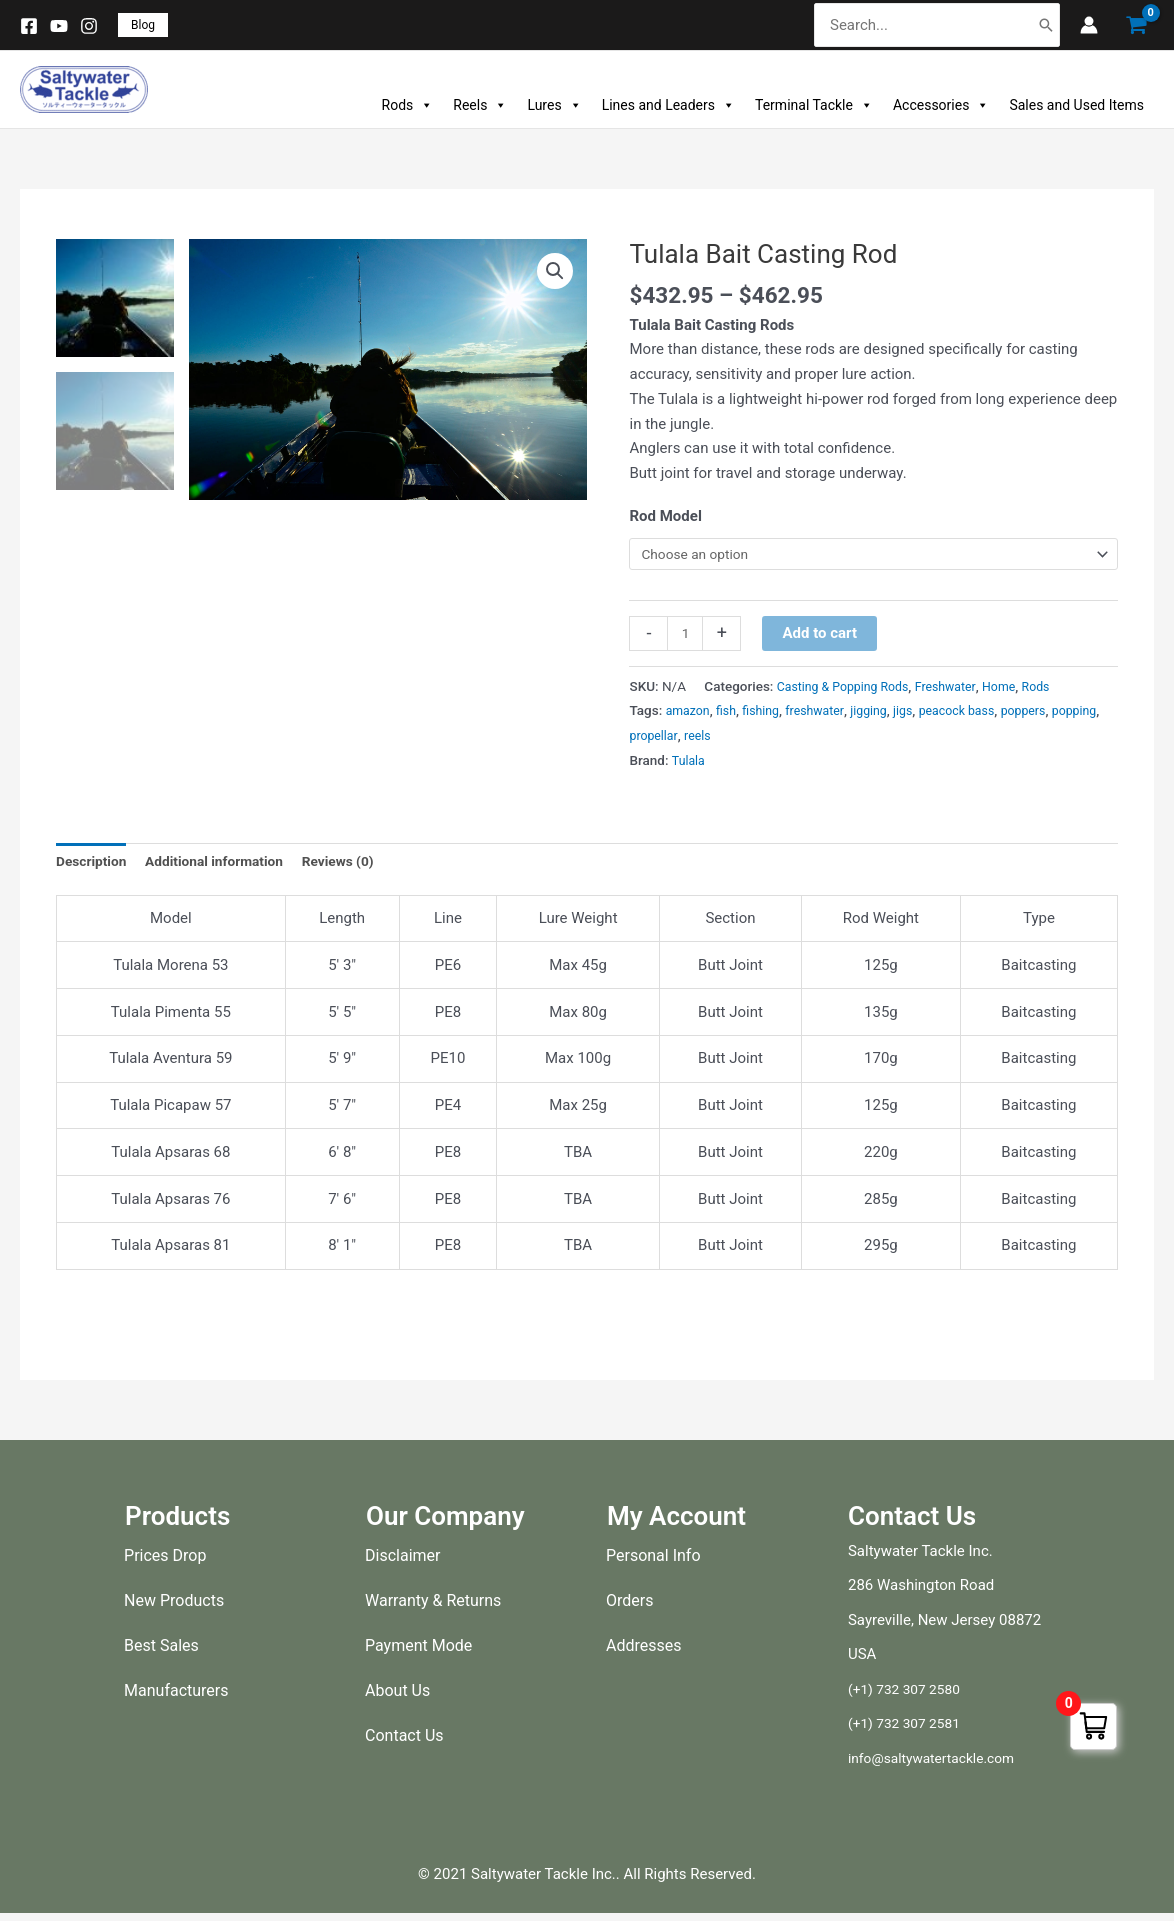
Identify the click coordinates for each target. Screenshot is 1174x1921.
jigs (922, 715)
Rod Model (665, 516)
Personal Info (653, 1562)
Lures (554, 105)
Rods (408, 105)
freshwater (827, 715)
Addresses (644, 1652)
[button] (143, 25)
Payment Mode (418, 1652)
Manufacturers (176, 1697)
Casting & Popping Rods (849, 690)
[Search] (1046, 25)
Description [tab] (94, 867)
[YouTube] (59, 26)
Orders (629, 1607)
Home (1019, 690)
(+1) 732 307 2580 (909, 1696)
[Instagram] (89, 26)
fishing (769, 715)
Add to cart (823, 636)
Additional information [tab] (227, 867)
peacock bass (981, 715)
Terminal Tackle (814, 105)
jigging (886, 715)
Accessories (941, 105)
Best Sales (161, 1652)
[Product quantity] (686, 637)
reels (758, 739)
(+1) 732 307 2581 (909, 1731)
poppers (1053, 715)
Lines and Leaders (668, 105)
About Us (397, 1697)
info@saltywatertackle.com (939, 1765)
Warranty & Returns (433, 1607)
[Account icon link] (1089, 25)
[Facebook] (29, 26)
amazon (690, 715)
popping (653, 739)
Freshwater (961, 690)
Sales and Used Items (1076, 105)
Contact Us (404, 1742)
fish (731, 715)
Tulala (690, 764)
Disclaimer (402, 1562)
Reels (480, 105)
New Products (174, 1607)
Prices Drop (165, 1562)
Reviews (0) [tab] (361, 867)
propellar (711, 739)
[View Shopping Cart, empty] (1136, 25)
